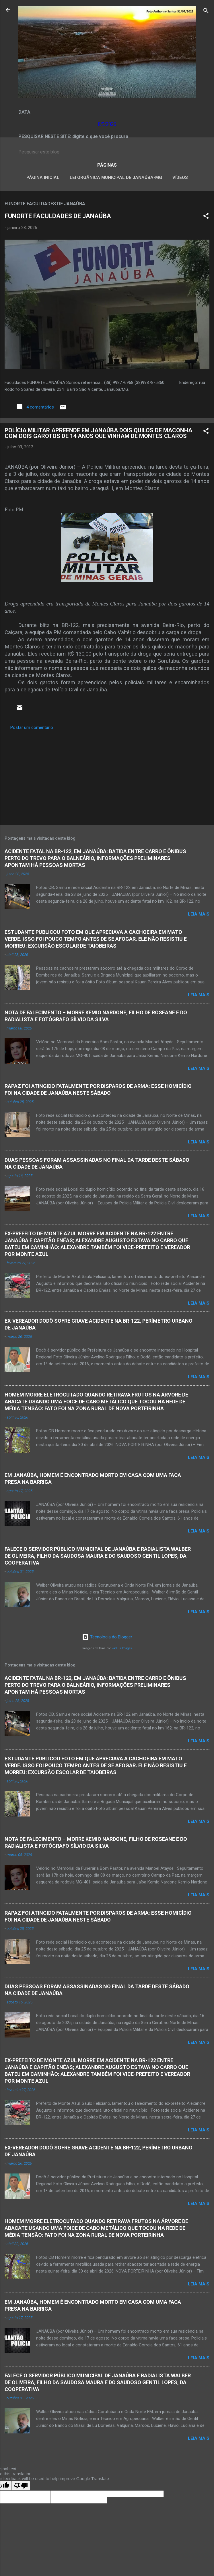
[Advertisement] (107, 776)
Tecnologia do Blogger (107, 1637)
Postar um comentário (31, 727)
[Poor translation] (21, 2485)
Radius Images (122, 1648)
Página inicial (42, 177)
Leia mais (198, 914)
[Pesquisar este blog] (107, 152)
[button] (206, 216)
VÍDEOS (180, 177)
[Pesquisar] (206, 11)
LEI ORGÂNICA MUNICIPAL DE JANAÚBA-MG (116, 177)
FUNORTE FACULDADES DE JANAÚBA (58, 216)
